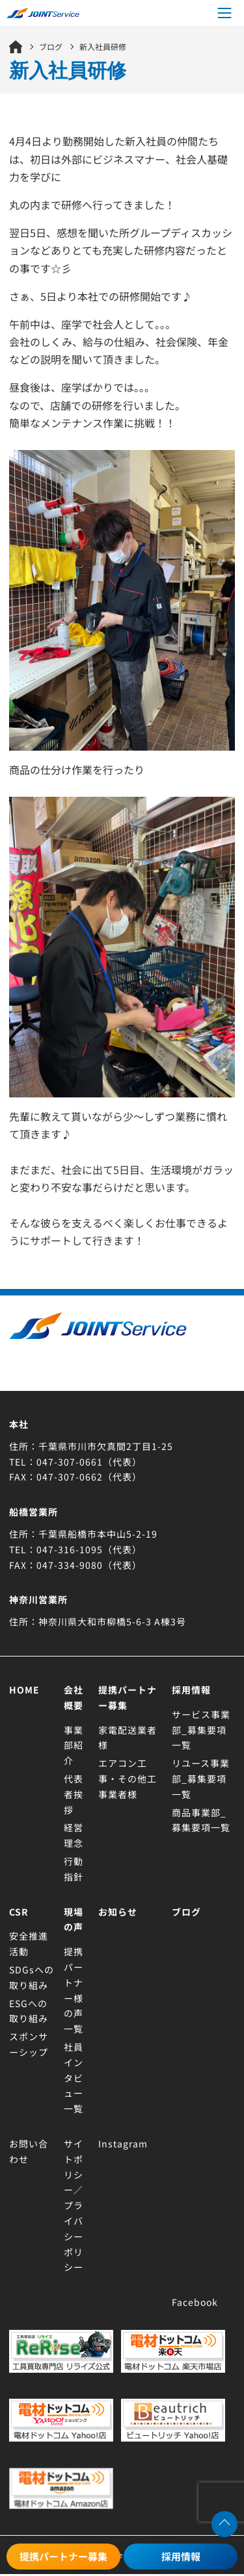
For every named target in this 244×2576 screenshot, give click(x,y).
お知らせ (117, 1911)
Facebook (195, 2301)
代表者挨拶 (73, 1794)
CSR (19, 1911)
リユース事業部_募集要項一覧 (201, 1779)
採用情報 (180, 2556)
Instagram (123, 2143)
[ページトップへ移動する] (224, 2524)
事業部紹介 (73, 1745)
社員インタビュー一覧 (73, 2077)
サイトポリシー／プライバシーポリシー (73, 2205)
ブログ (186, 1911)
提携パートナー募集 (63, 2556)
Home (24, 1689)
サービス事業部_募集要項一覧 (201, 1730)
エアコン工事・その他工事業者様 (127, 1779)
